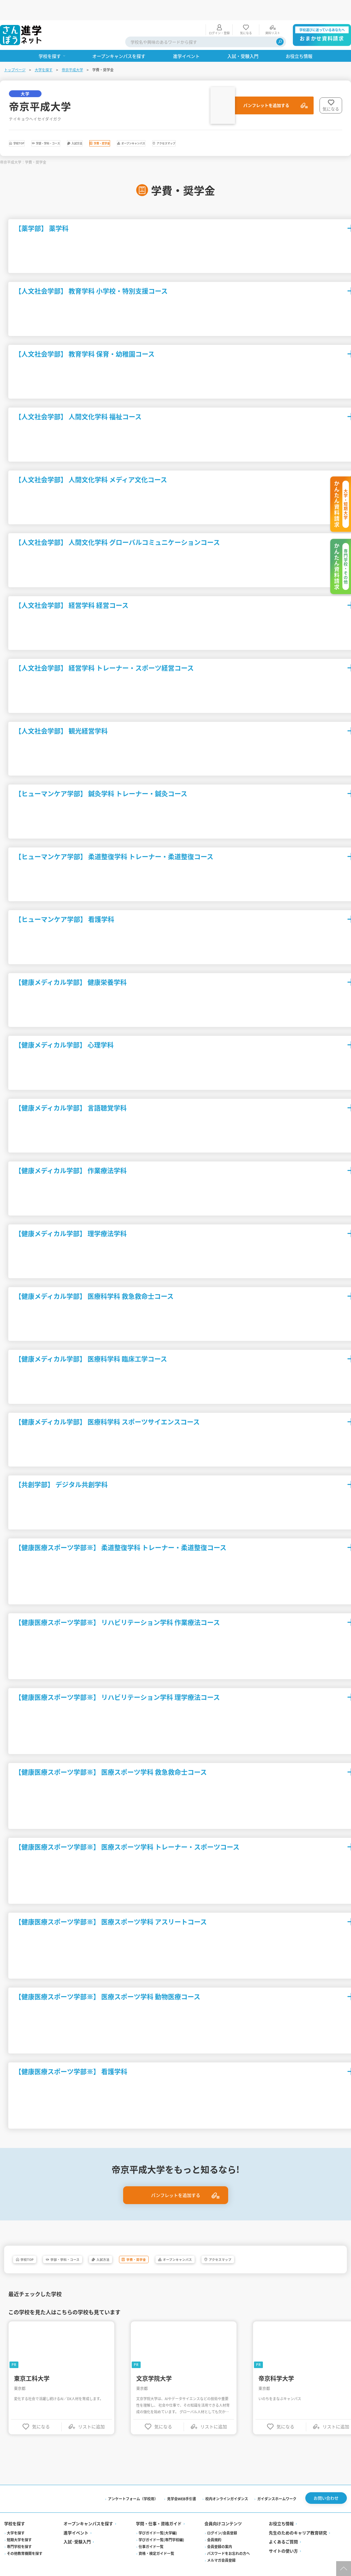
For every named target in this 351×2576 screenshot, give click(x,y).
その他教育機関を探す (25, 2539)
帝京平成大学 (73, 49)
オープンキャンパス (235, 124)
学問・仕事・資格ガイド (159, 2510)
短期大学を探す (19, 2526)
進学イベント (76, 2519)
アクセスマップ (294, 124)
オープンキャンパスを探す (89, 2510)
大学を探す (44, 49)
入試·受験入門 (77, 2528)
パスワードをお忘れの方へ (228, 2539)
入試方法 (133, 124)
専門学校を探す (19, 2533)
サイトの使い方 (283, 2537)
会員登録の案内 (219, 2533)
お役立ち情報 (281, 2510)
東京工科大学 (33, 2363)
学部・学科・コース (81, 124)
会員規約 (214, 2526)
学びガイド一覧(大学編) (158, 2519)
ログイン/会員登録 (222, 2519)
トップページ (15, 49)
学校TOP (29, 124)
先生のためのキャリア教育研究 (298, 2519)
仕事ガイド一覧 (151, 2533)
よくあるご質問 (283, 2528)
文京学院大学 (155, 2363)
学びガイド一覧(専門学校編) (162, 2526)
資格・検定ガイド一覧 (156, 2539)
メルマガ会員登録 (221, 2546)
